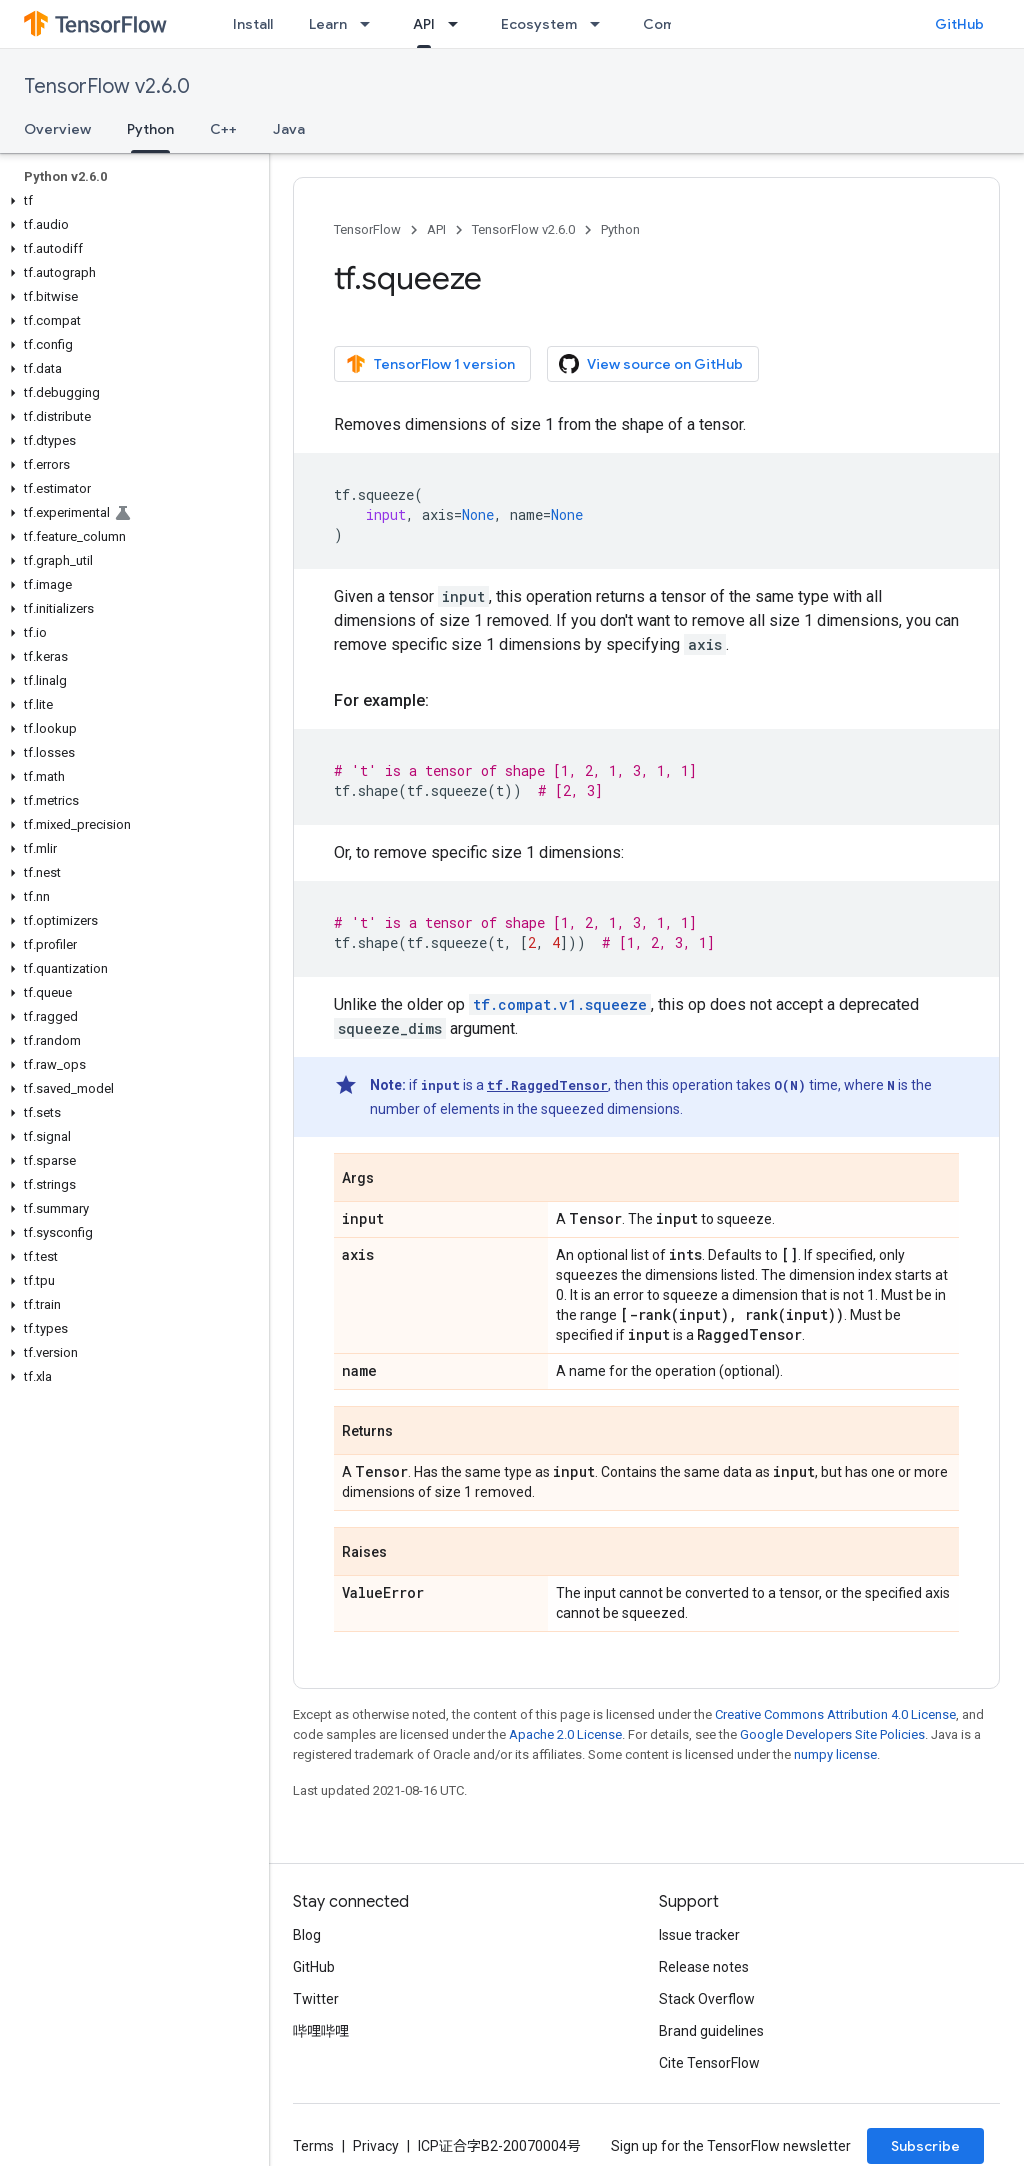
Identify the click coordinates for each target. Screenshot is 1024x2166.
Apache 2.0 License (565, 1734)
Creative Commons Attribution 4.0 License (835, 1714)
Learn (328, 24)
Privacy (376, 2146)
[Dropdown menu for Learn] (371, 24)
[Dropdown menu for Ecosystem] (601, 24)
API (436, 229)
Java (289, 129)
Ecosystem (539, 24)
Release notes (704, 1967)
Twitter (316, 1999)
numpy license (835, 1754)
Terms (313, 2146)
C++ (223, 129)
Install (253, 24)
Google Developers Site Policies (832, 1734)
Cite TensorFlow (709, 2063)
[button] (130, 201)
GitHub (959, 24)
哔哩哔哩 (321, 2031)
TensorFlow (367, 229)
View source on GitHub (651, 364)
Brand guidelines (711, 2031)
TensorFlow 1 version (430, 364)
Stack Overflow (707, 1999)
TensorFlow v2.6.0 (107, 86)
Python (620, 229)
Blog (307, 1935)
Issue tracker (699, 1935)
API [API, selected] (424, 24)
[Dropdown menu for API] (459, 24)
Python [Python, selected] (150, 129)
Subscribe (925, 2146)
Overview (57, 129)
